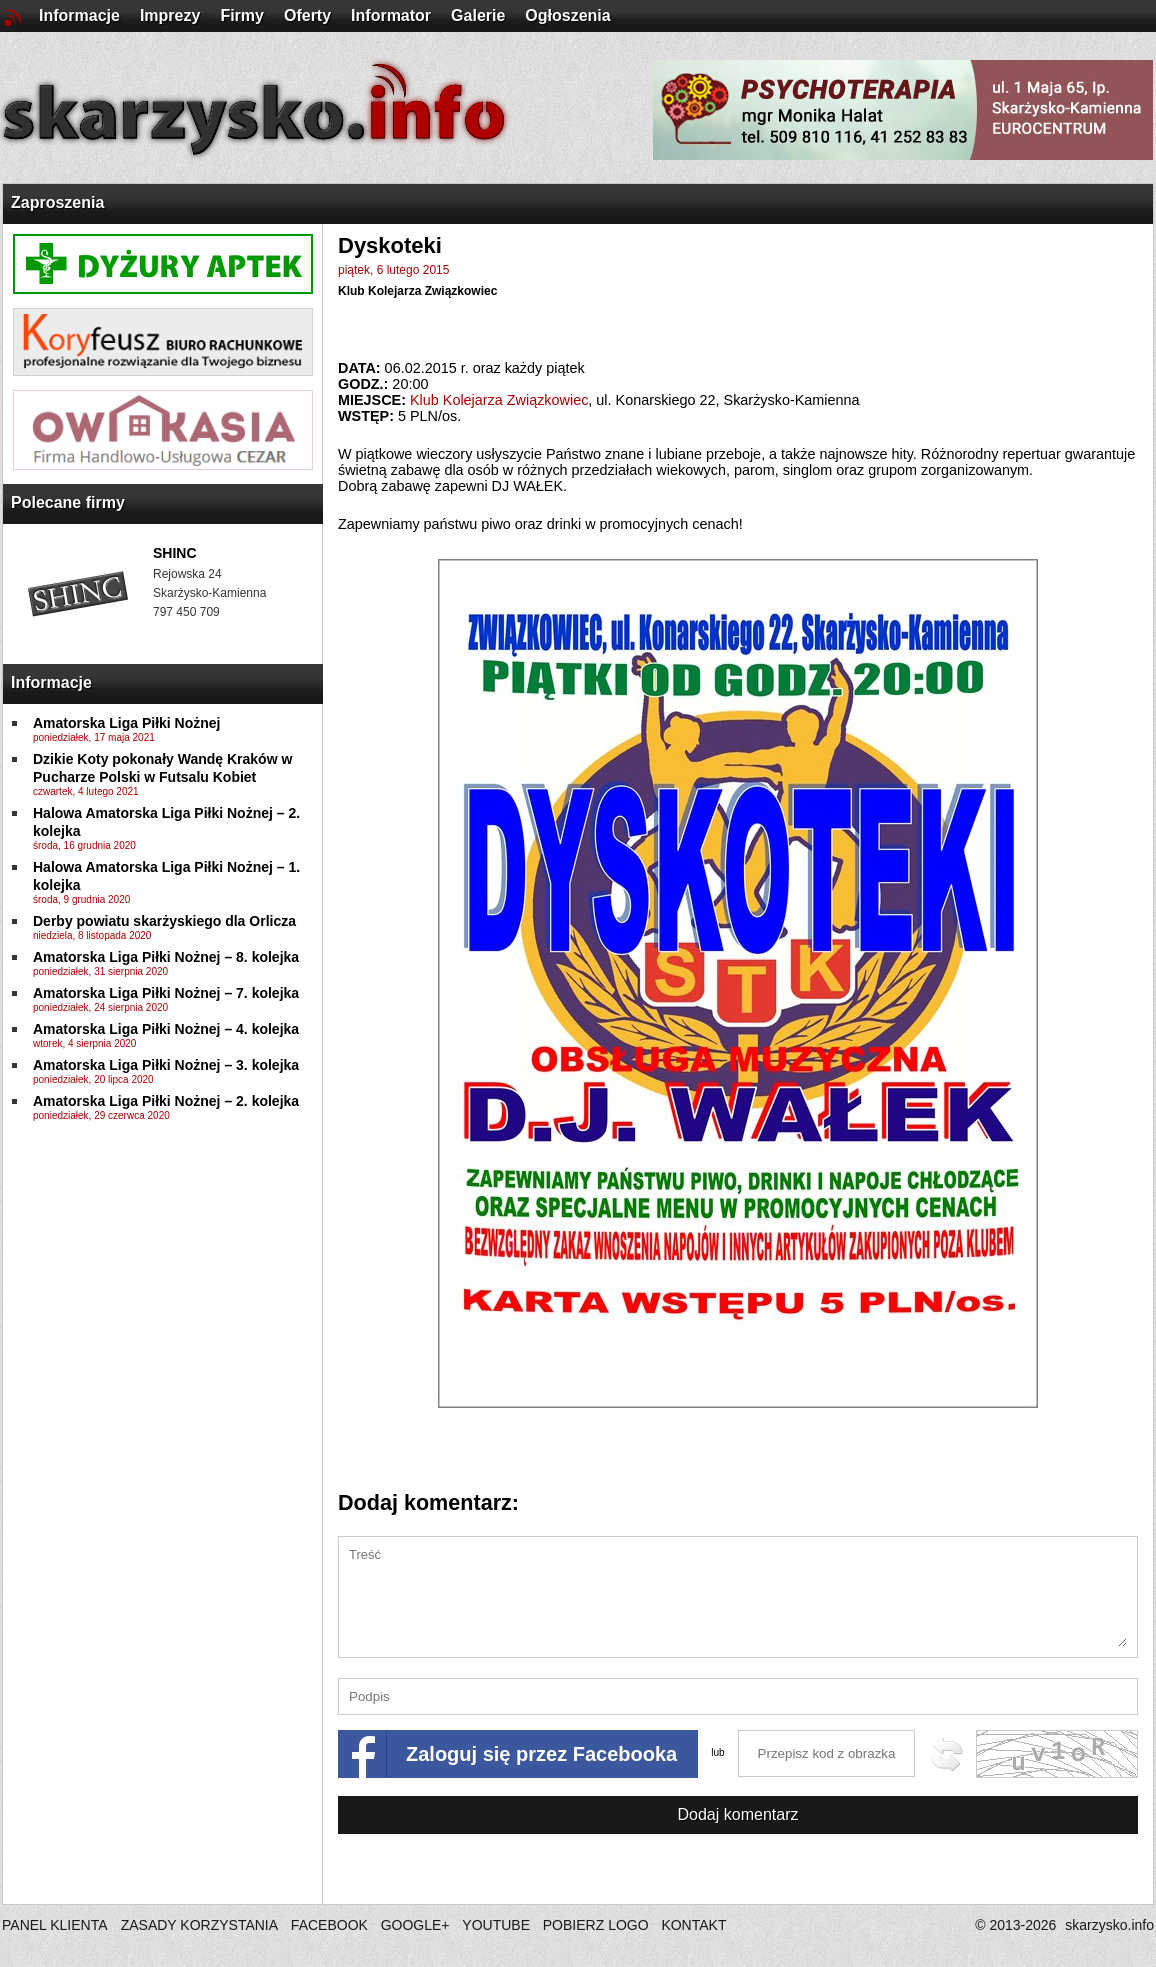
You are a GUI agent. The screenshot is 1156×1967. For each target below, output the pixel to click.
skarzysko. (1109, 1925)
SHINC (175, 553)
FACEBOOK (329, 1925)
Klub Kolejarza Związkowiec (417, 291)
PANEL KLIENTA (56, 1925)
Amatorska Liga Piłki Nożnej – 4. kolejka (166, 1029)
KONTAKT (693, 1925)
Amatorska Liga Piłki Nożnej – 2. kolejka (166, 1101)
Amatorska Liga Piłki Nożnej (127, 723)
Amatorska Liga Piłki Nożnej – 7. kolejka (166, 993)
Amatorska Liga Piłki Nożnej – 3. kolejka (166, 1065)
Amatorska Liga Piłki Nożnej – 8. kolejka (166, 957)
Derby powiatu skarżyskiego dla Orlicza (164, 921)
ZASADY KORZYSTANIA (199, 1925)
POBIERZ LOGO (596, 1925)
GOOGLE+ (415, 1925)
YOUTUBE (496, 1925)
